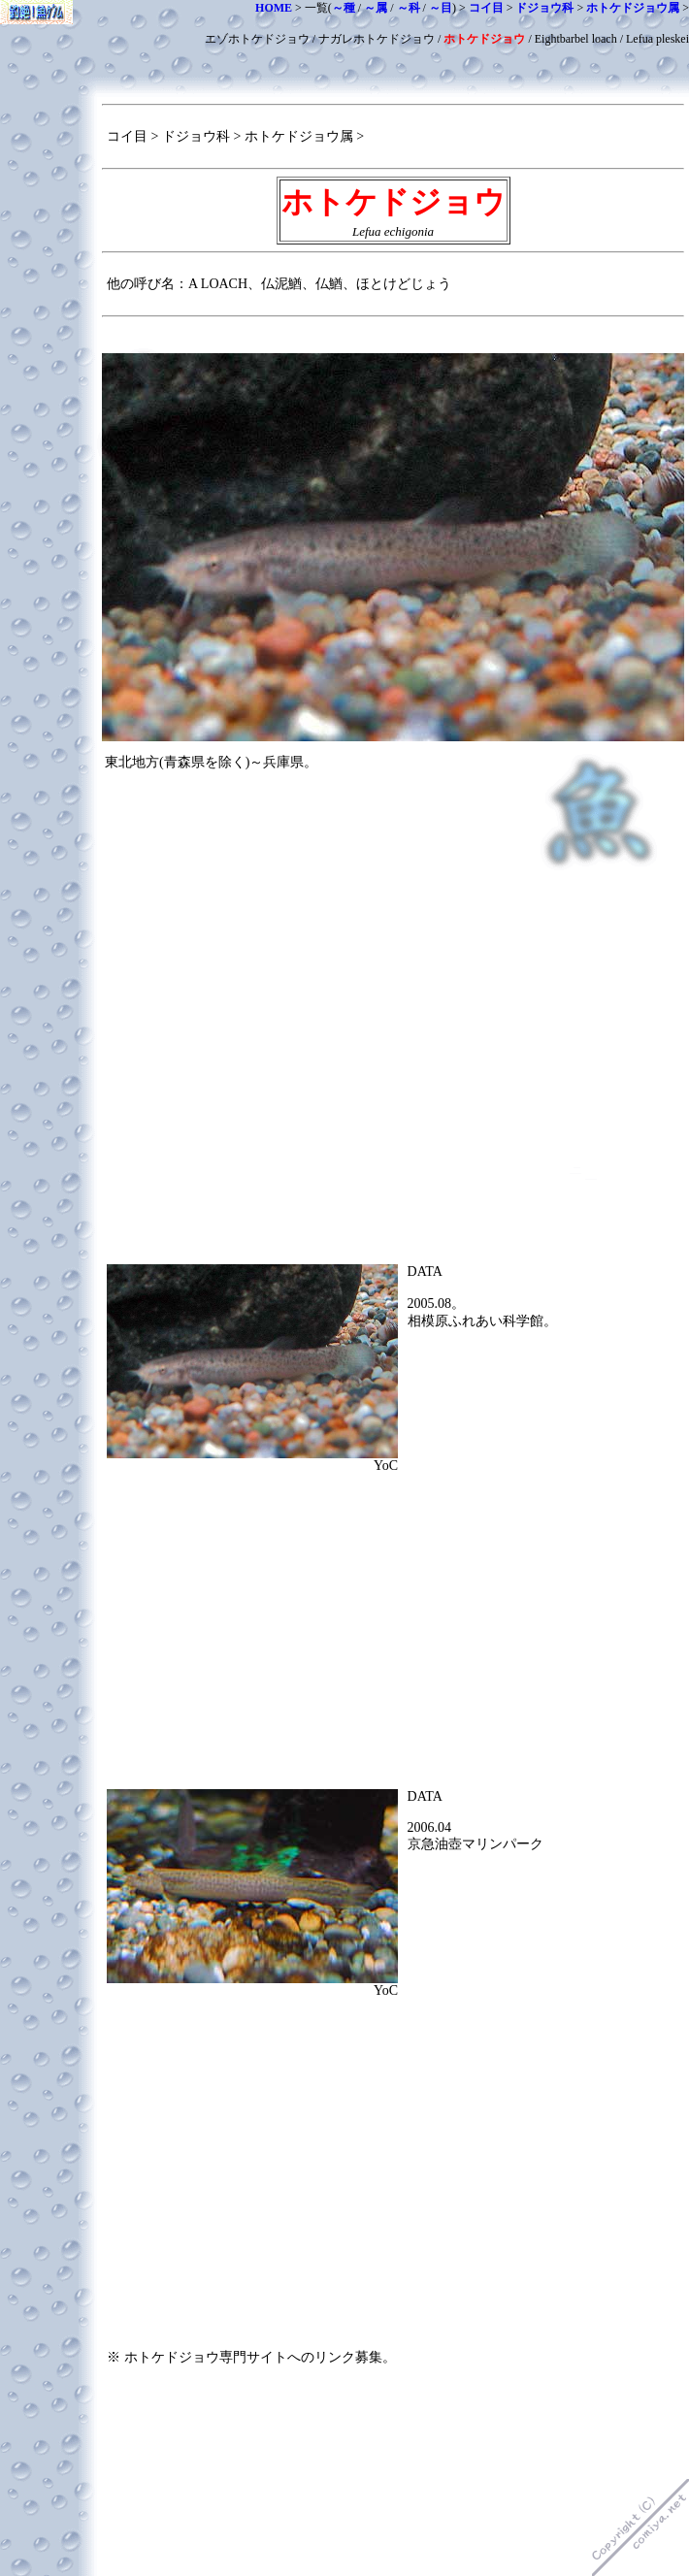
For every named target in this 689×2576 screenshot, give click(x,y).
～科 (408, 8)
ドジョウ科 (544, 8)
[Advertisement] (393, 1023)
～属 (375, 8)
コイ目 (486, 8)
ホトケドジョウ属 (632, 8)
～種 (343, 8)
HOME (273, 8)
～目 (440, 8)
